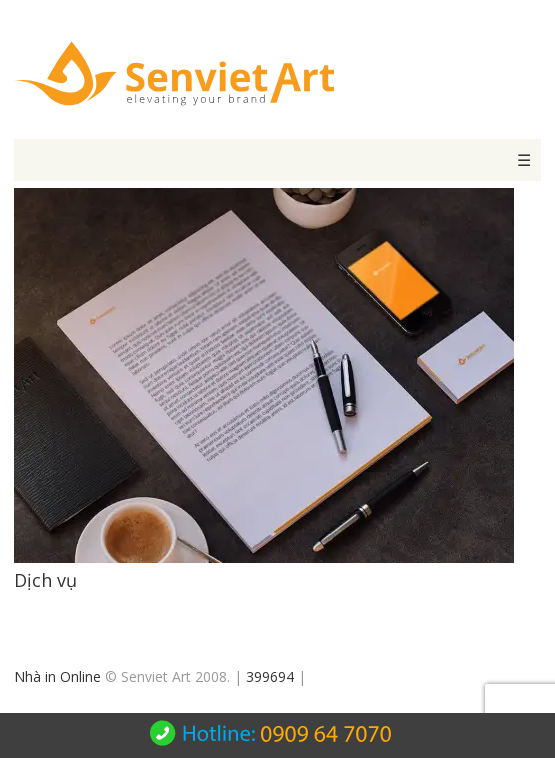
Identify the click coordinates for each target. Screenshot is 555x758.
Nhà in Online (57, 676)
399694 (270, 676)
